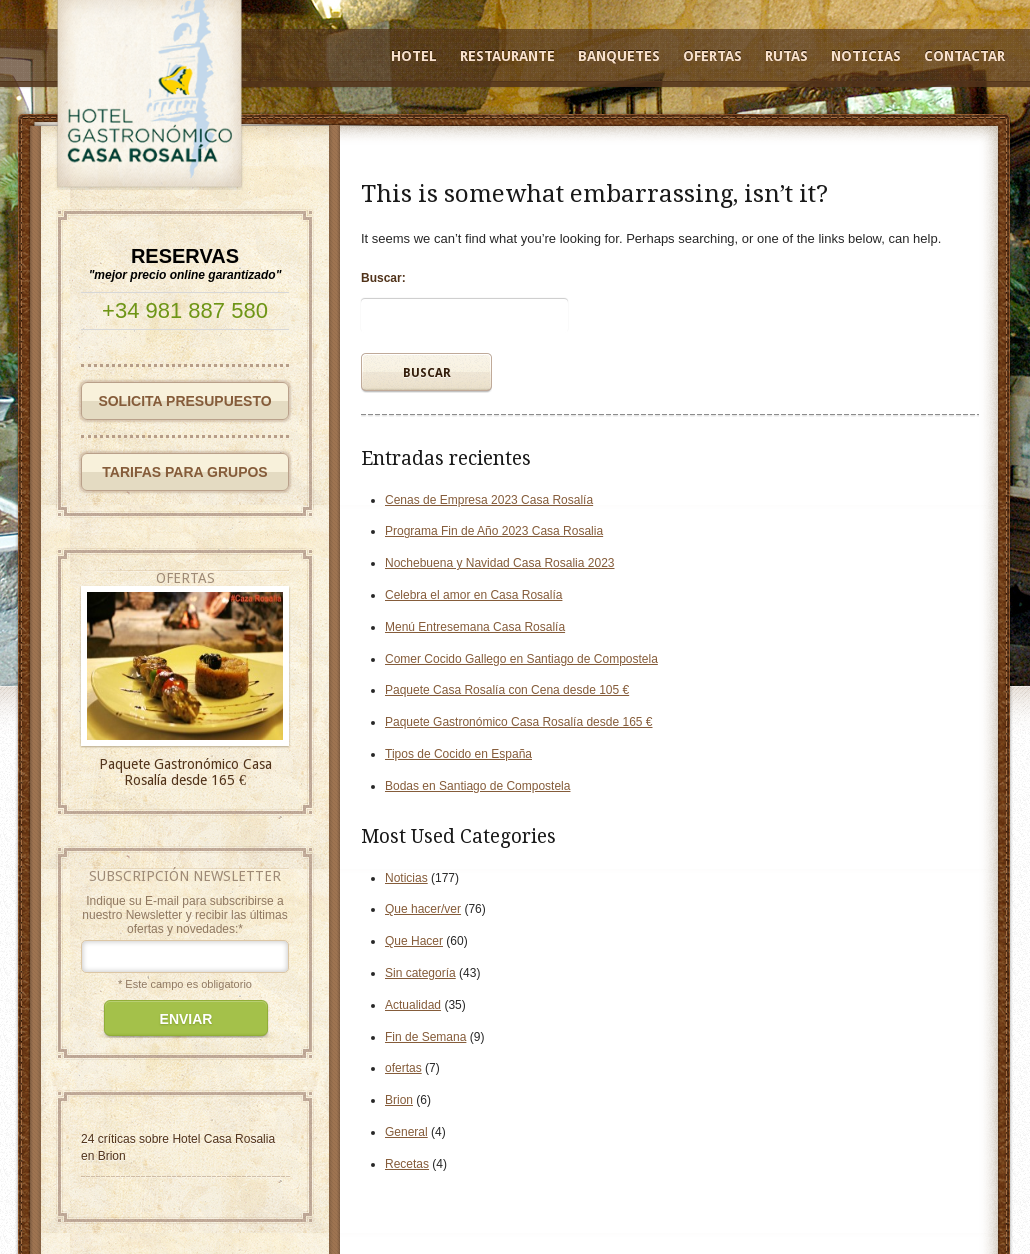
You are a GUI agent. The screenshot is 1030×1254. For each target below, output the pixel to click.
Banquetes (619, 56)
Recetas (407, 1164)
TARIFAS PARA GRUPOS (184, 472)
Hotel (414, 56)
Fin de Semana (425, 1037)
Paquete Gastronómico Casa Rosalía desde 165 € (519, 722)
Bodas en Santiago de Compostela (477, 786)
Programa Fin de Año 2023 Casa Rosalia (494, 531)
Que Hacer (414, 941)
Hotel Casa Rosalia (223, 1139)
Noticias (866, 56)
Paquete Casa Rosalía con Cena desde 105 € (507, 690)
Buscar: (383, 278)
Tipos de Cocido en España (458, 754)
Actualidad (413, 1005)
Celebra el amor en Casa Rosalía (473, 595)
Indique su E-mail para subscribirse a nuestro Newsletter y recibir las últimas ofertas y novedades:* (184, 915)
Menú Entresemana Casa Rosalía (475, 627)
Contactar (964, 56)
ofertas (403, 1068)
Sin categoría (420, 973)
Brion (399, 1100)
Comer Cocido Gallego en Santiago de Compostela (521, 659)
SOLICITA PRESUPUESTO (184, 401)
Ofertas (712, 56)
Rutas (786, 56)
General (406, 1132)
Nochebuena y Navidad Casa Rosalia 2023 (499, 563)
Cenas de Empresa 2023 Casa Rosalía (489, 500)
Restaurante (507, 56)
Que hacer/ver (423, 909)
